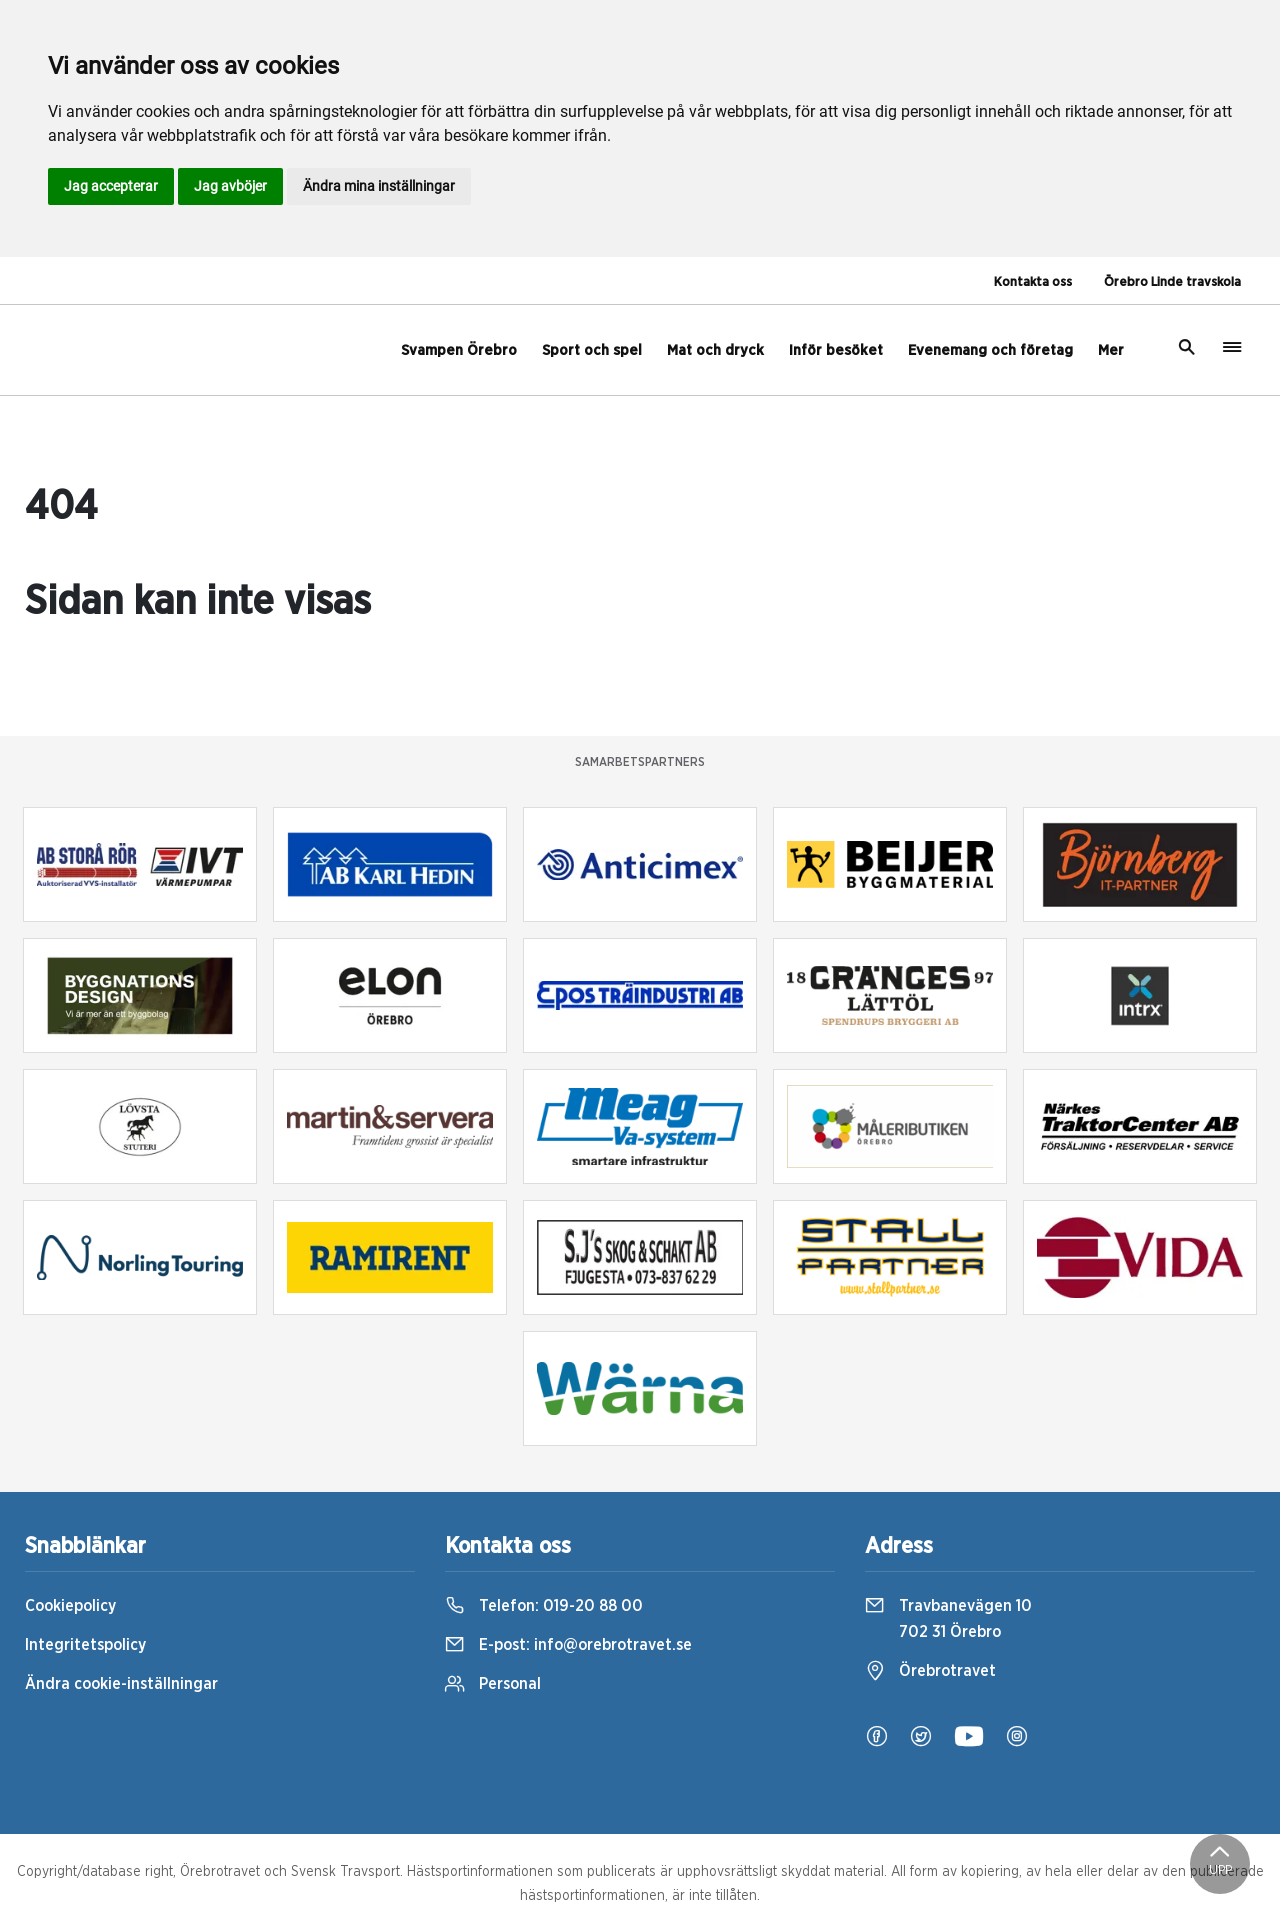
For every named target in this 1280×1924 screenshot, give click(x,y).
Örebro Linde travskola (1172, 282)
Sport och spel (592, 350)
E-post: (568, 1645)
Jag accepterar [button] (111, 186)
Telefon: (544, 1606)
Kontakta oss (1033, 282)
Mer (1111, 350)
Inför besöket (836, 350)
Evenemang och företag (990, 350)
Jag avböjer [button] (230, 186)
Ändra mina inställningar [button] (379, 186)
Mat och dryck (715, 350)
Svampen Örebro (459, 350)
